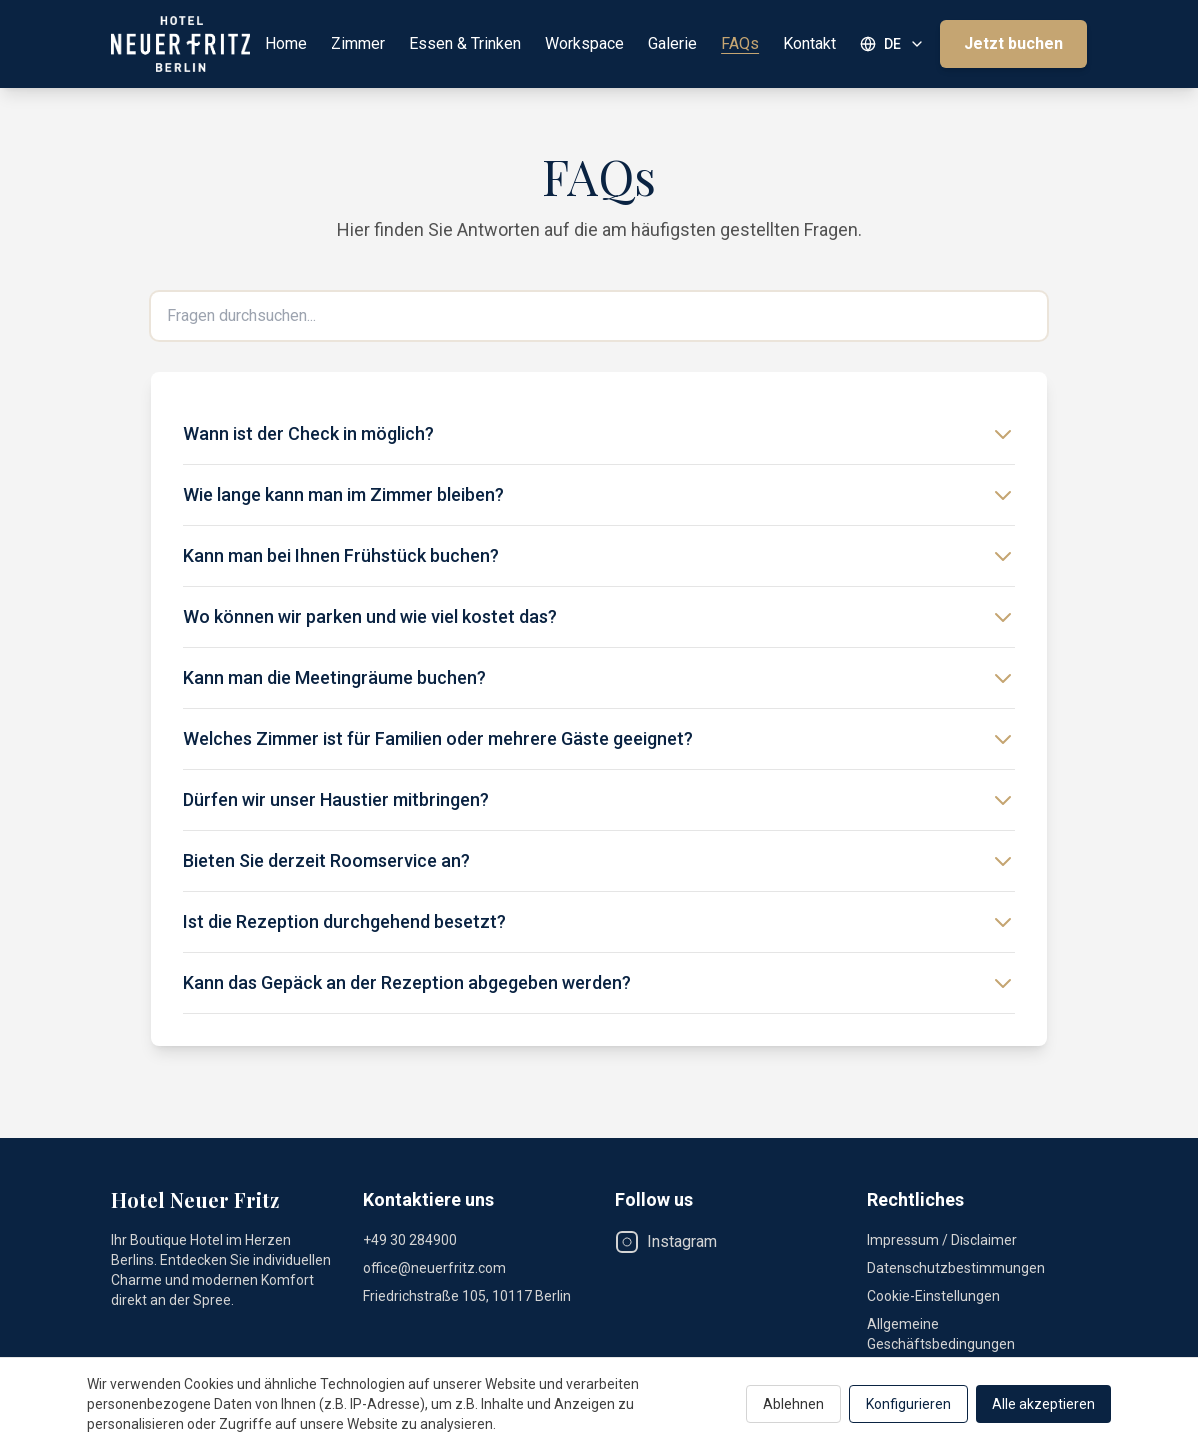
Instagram (666, 1242)
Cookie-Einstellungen (933, 1296)
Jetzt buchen (1013, 43)
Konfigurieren (908, 1404)
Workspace (584, 43)
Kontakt (809, 43)
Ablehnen (793, 1404)
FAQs (740, 43)
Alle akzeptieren (1043, 1404)
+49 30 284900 (410, 1240)
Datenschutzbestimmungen (956, 1268)
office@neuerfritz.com (434, 1268)
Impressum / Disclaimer (942, 1240)
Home (286, 43)
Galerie (672, 43)
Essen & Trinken (465, 43)
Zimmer (358, 43)
